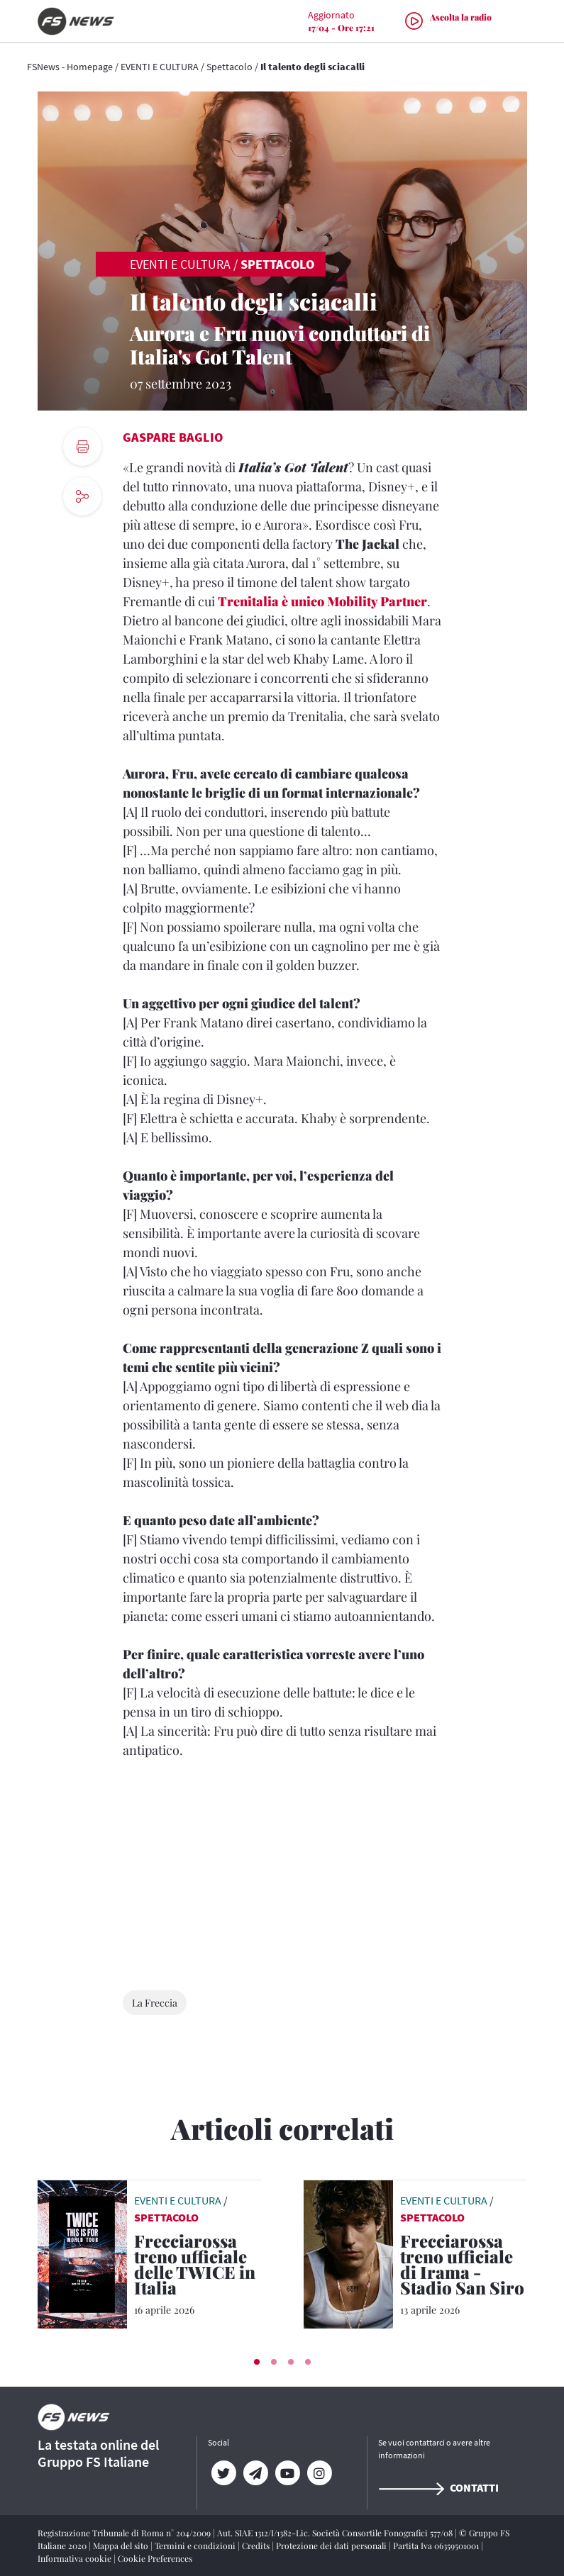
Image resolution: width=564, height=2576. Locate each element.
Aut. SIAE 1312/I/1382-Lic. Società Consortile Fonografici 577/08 (336, 2532)
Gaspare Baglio (173, 437)
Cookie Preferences (155, 2558)
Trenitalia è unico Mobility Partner (322, 601)
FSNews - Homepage (70, 66)
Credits (257, 2545)
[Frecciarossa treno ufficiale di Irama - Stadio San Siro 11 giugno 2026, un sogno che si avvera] (463, 2267)
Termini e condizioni (196, 2545)
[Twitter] (224, 2473)
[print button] (82, 447)
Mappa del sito (121, 2545)
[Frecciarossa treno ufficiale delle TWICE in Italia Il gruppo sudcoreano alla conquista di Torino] (197, 2267)
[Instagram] (320, 2473)
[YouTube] (288, 2473)
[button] (257, 2362)
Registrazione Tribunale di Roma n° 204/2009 (125, 2532)
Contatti (438, 2487)
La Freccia (154, 2002)
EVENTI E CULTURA (160, 66)
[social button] (82, 496)
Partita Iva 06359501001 (437, 2545)
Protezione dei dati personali (332, 2545)
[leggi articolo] (82, 2252)
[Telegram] (256, 2473)
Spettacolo (229, 66)
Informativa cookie (76, 2558)
